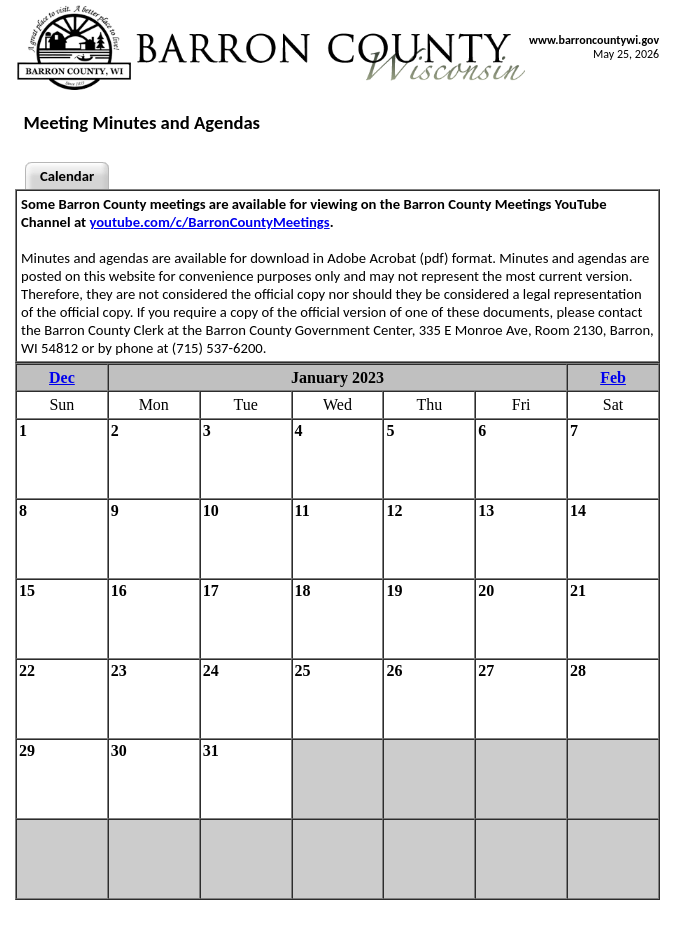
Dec (62, 377)
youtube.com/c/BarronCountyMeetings (209, 222)
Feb (613, 377)
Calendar (67, 176)
